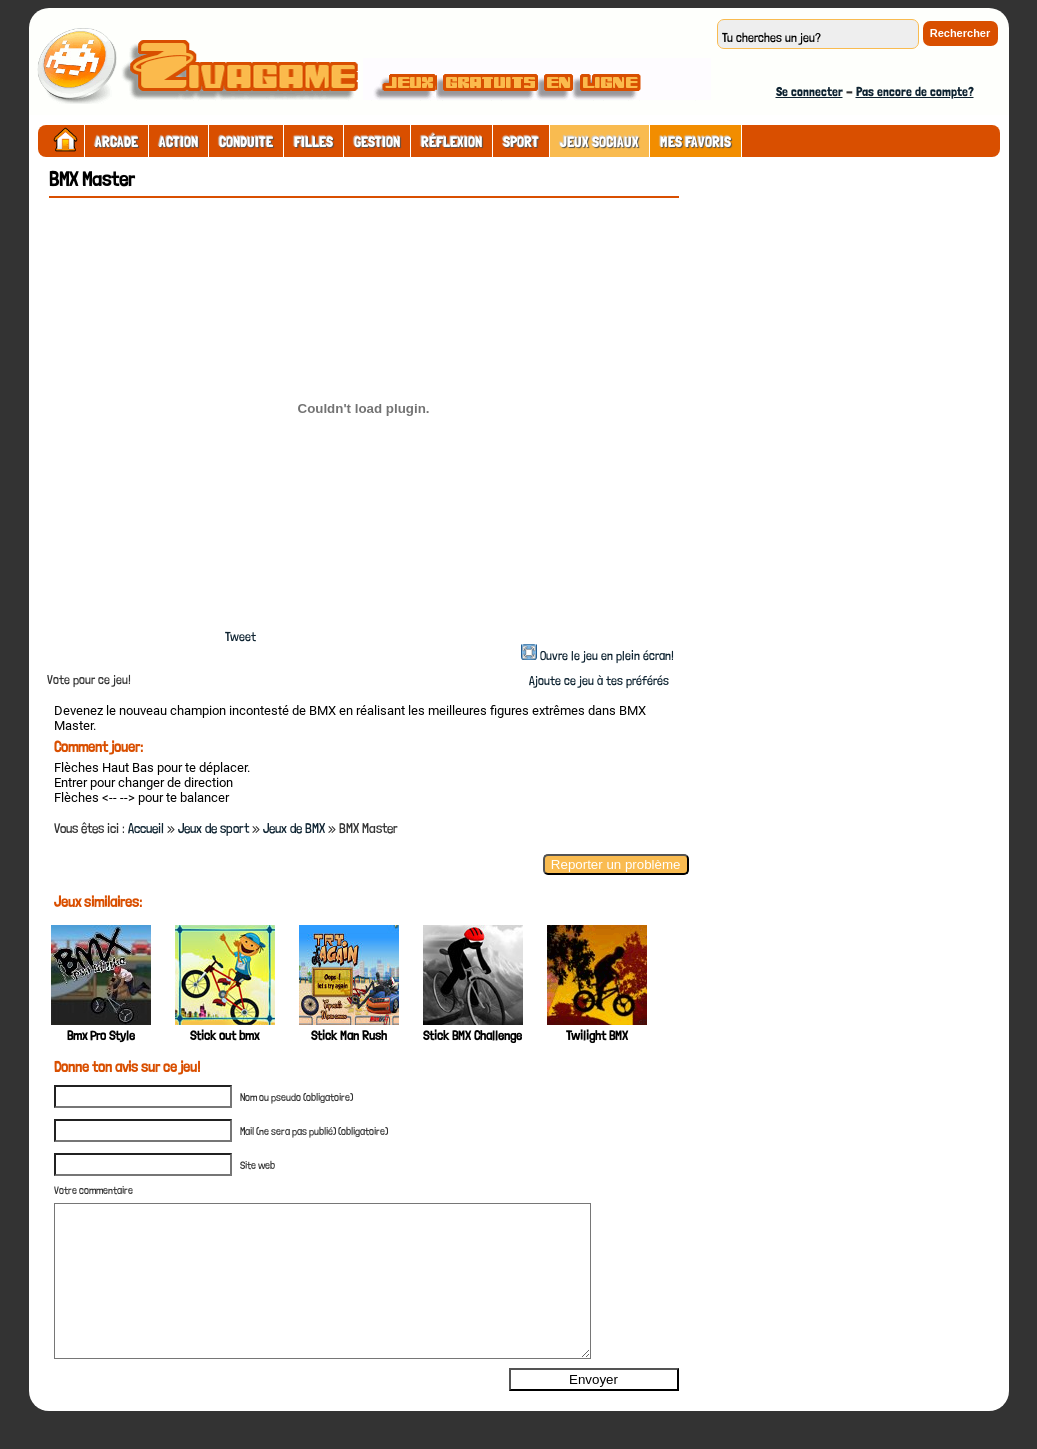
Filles (313, 142)
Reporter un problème (616, 864)
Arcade (116, 142)
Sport (521, 142)
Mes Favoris (695, 142)
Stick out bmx (224, 1035)
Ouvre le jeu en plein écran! (607, 655)
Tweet (240, 636)
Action (178, 142)
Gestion (377, 142)
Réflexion (451, 142)
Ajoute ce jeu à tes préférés (597, 680)
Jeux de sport (213, 828)
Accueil (146, 828)
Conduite (246, 142)
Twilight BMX (597, 1035)
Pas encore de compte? (915, 91)
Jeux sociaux (599, 142)
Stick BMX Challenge (472, 1035)
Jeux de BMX (294, 828)
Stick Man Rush (349, 1035)
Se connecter (809, 91)
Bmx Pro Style (101, 1035)
